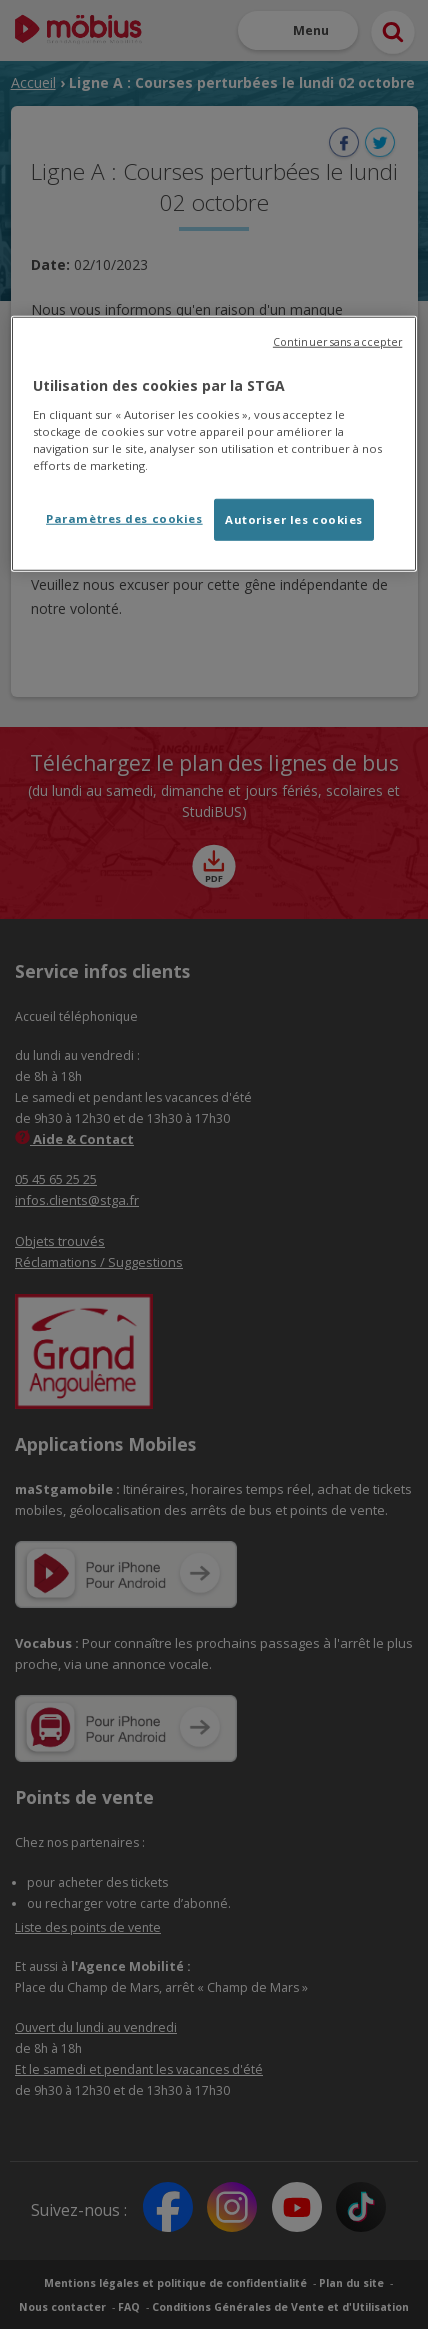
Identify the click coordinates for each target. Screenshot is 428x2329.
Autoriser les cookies (294, 519)
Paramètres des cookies (124, 518)
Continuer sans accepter (337, 342)
